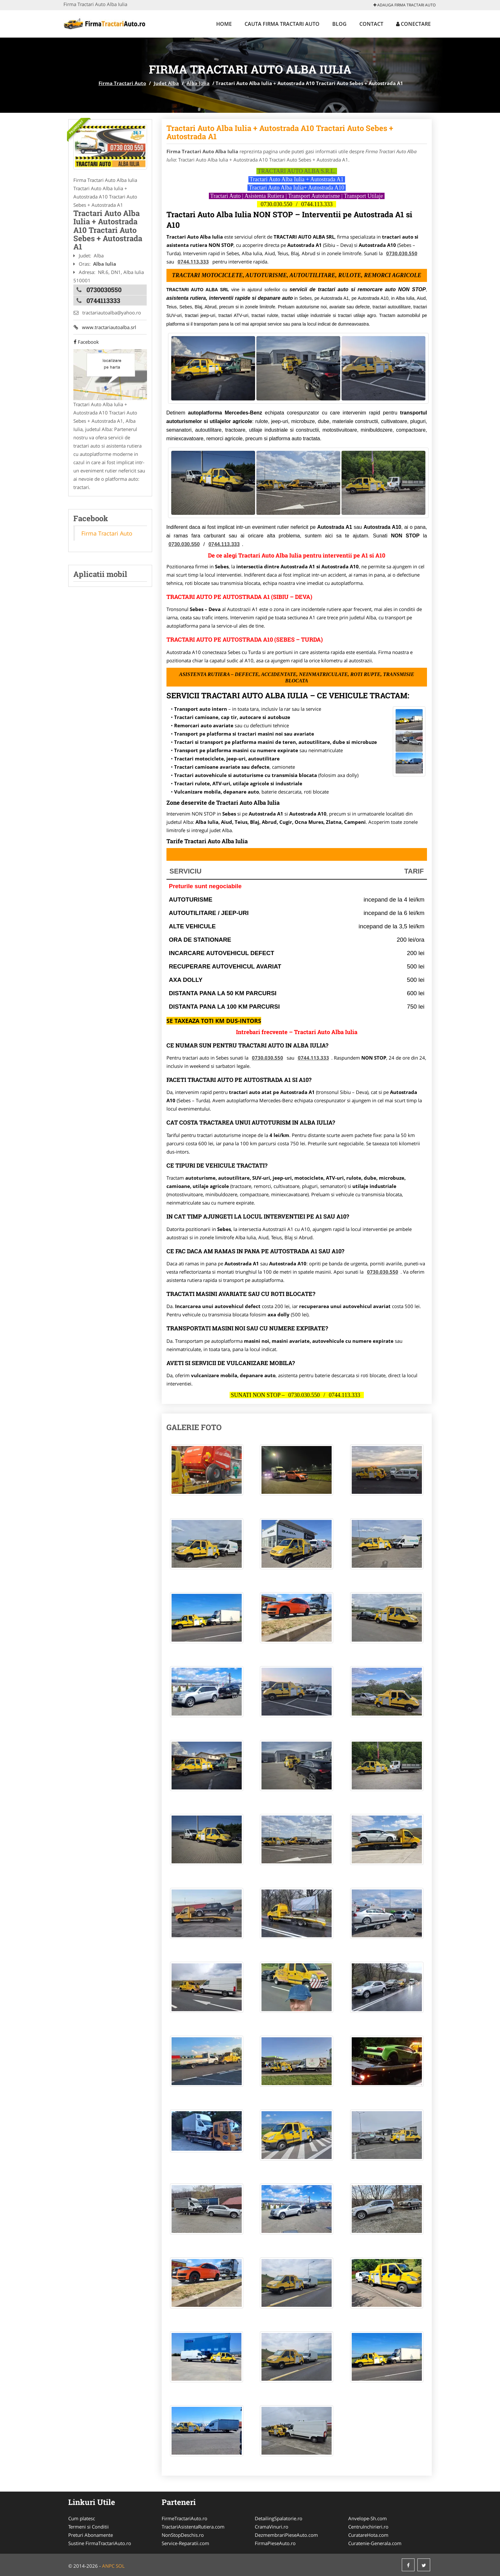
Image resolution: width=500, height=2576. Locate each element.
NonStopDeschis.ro (183, 2535)
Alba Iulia (198, 83)
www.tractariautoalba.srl (104, 327)
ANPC (108, 2566)
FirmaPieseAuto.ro (275, 2543)
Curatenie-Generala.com (374, 2543)
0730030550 (103, 289)
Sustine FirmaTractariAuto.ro (99, 2543)
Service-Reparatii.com (185, 2543)
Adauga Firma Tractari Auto (404, 5)
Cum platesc (81, 2518)
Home (224, 23)
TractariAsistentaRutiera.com (193, 2526)
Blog (339, 23)
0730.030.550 (276, 204)
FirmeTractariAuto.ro (184, 2518)
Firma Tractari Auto (122, 83)
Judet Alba (166, 83)
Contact (371, 23)
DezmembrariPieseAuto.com (286, 2535)
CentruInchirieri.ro (368, 2526)
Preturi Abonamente (90, 2535)
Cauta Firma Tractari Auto (282, 23)
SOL (120, 2566)
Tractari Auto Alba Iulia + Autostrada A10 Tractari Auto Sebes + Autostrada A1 (279, 132)
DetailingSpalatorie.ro (278, 2518)
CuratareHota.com (368, 2535)
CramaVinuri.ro (271, 2526)
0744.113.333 (317, 204)
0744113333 (103, 300)
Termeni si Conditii (88, 2526)
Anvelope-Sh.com (367, 2518)
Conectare (413, 23)
